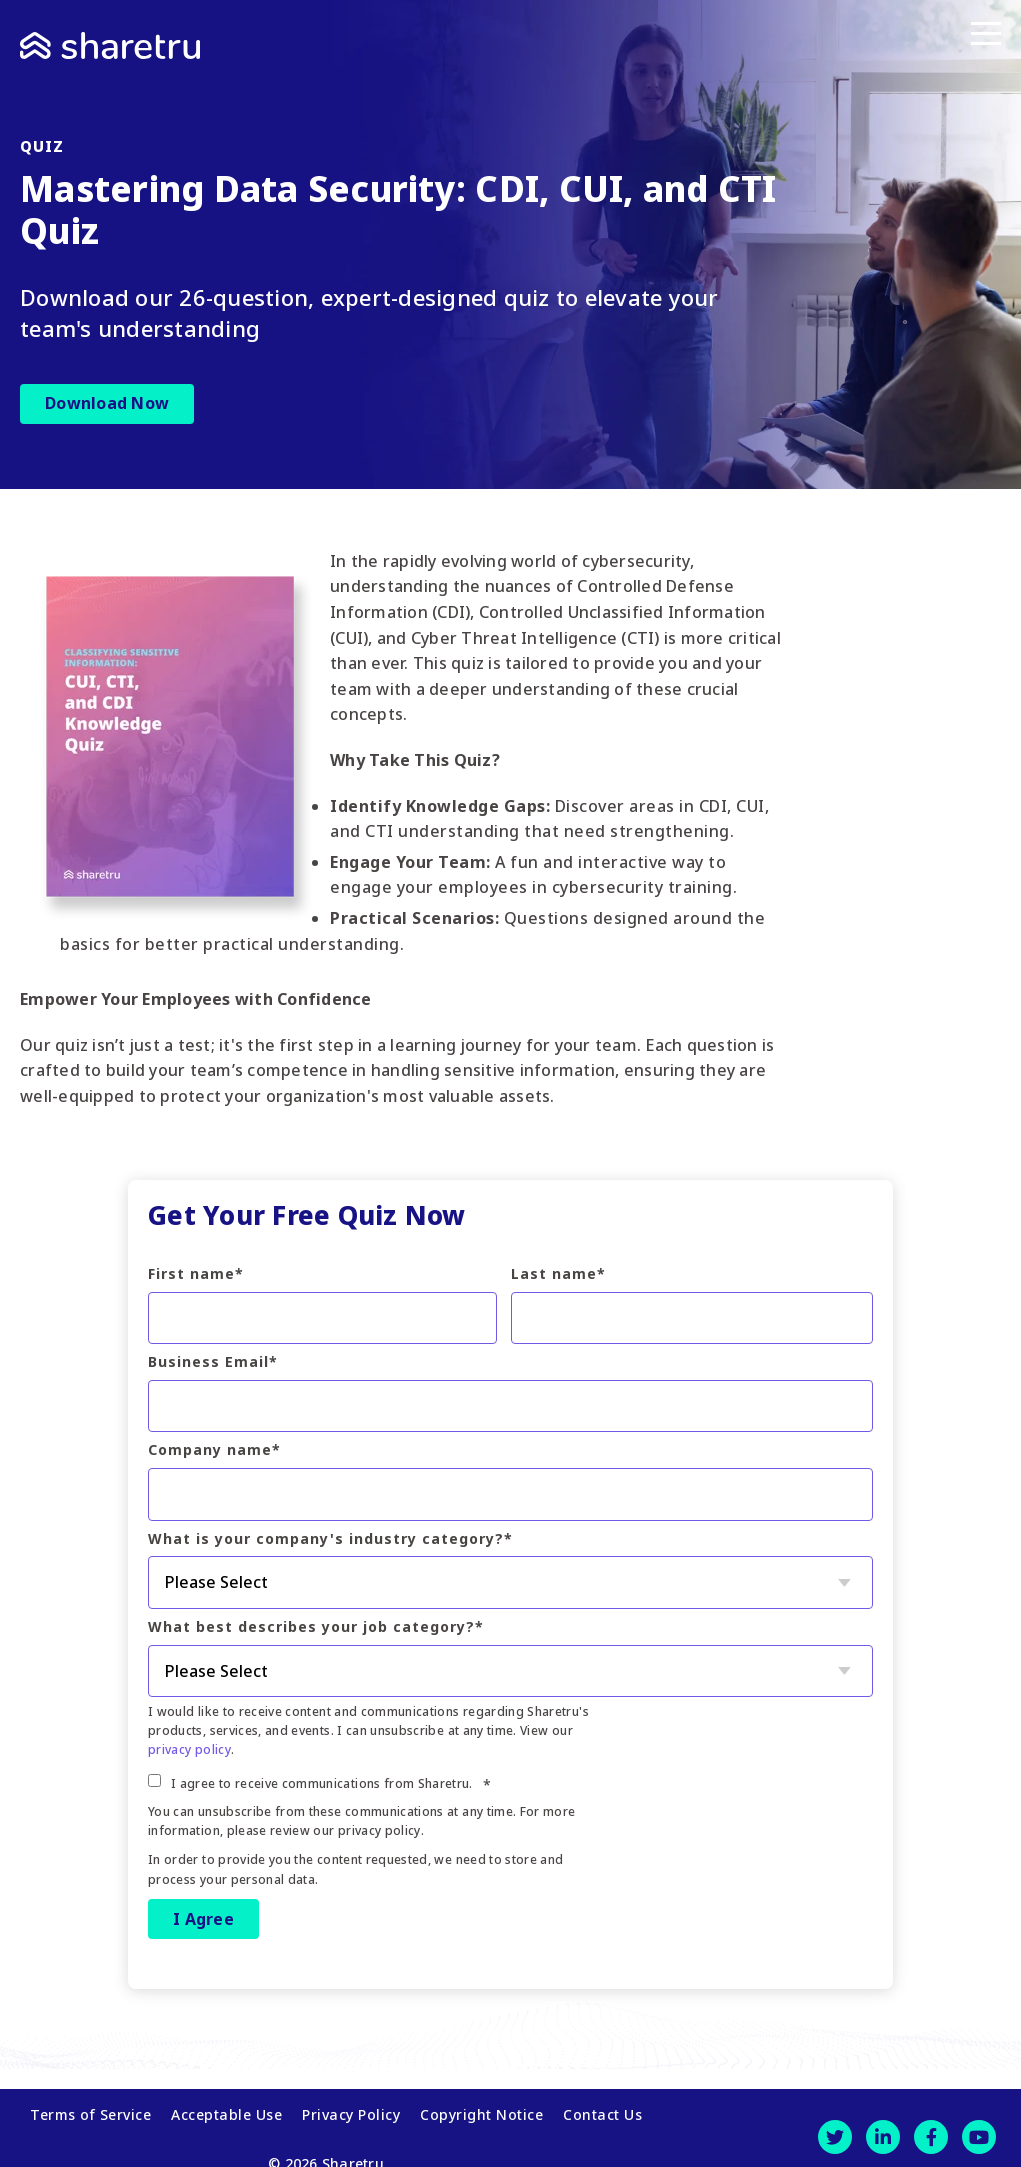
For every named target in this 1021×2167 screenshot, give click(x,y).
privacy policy (189, 1749)
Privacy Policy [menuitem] (351, 2106)
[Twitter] (835, 2128)
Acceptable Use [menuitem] (226, 2106)
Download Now (107, 403)
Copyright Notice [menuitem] (481, 2106)
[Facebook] (931, 2128)
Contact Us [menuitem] (602, 2106)
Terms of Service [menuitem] (90, 2106)
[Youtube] (979, 2128)
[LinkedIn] (883, 2128)
